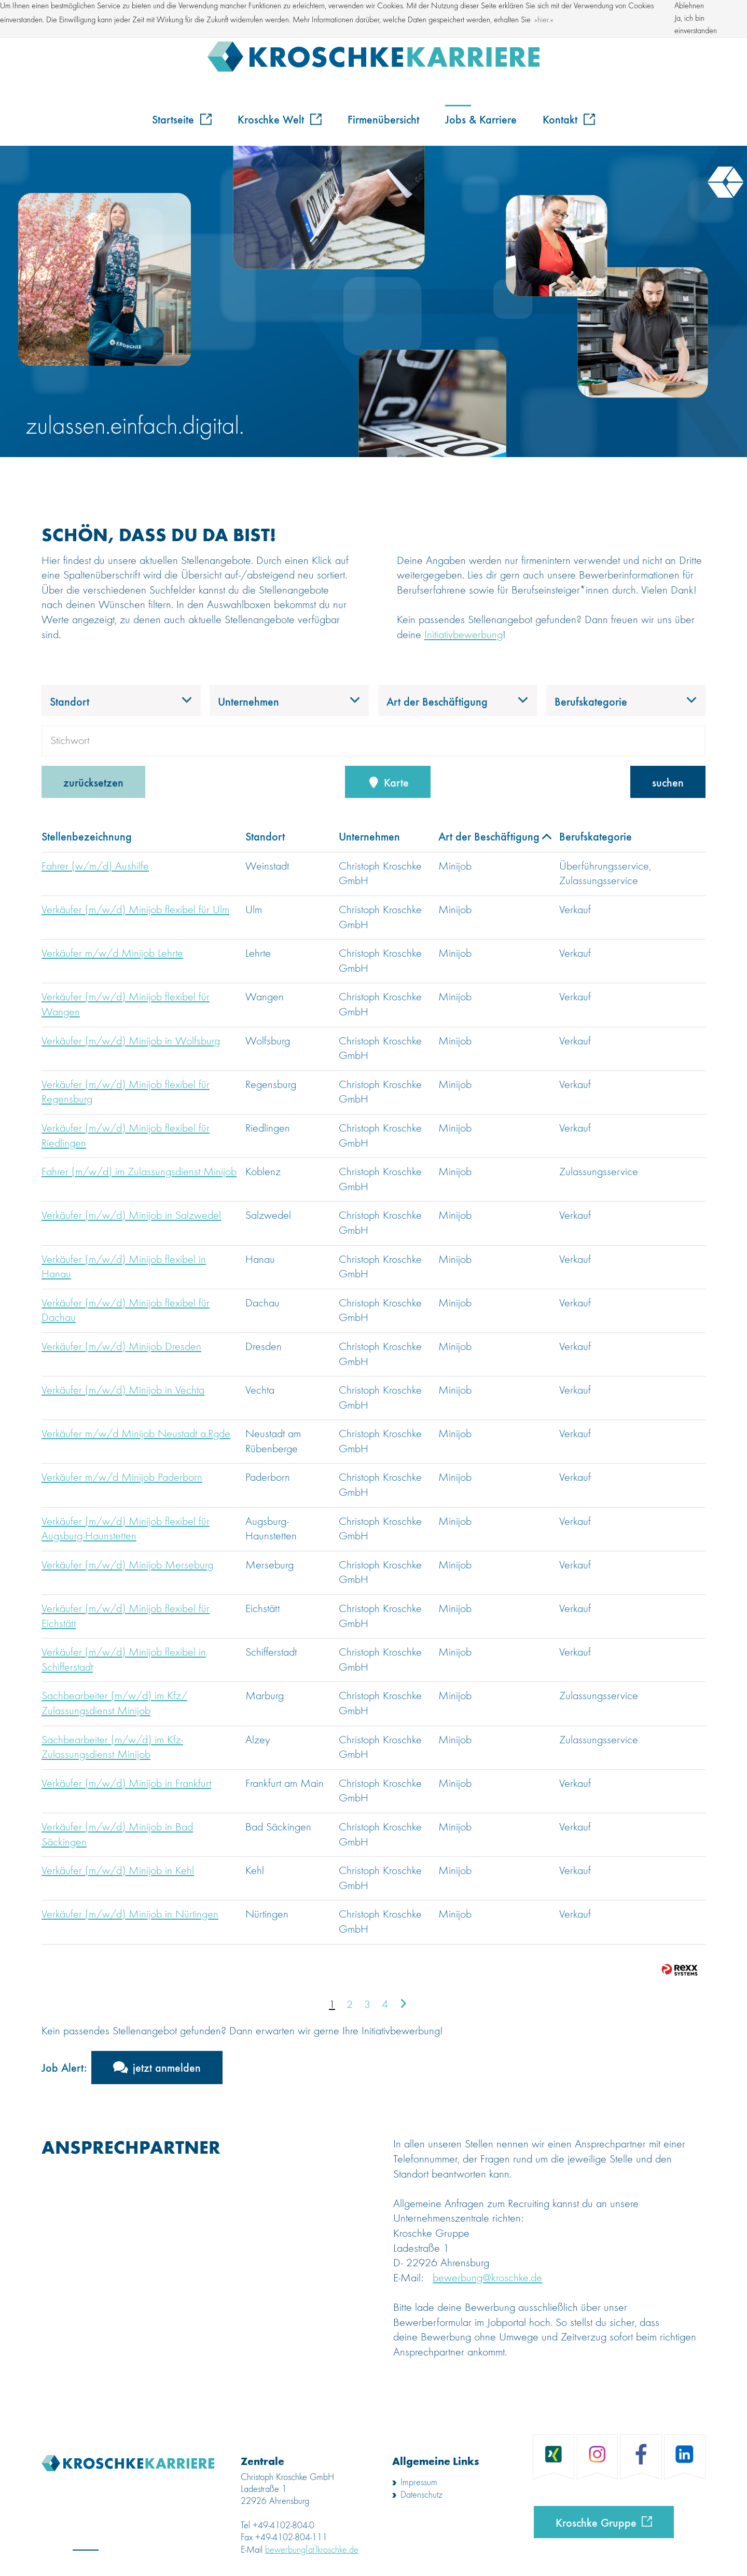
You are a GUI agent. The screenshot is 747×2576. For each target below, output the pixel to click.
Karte (388, 782)
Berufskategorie (595, 836)
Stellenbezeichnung (87, 836)
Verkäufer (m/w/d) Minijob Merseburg (127, 1565)
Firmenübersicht (383, 119)
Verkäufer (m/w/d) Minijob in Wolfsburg (131, 1041)
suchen (668, 782)
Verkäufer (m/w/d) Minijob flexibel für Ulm (135, 910)
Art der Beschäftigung (494, 836)
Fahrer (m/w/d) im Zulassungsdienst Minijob (139, 1172)
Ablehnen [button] (689, 6)
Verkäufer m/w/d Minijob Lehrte (112, 953)
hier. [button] (543, 20)
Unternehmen (369, 836)
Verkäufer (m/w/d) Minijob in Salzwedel (131, 1215)
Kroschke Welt (280, 119)
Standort (265, 836)
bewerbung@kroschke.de (487, 2278)
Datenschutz (421, 2495)
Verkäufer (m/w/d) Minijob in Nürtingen (130, 1914)
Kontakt (569, 119)
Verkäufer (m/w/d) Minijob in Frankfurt (126, 1783)
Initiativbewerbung (463, 635)
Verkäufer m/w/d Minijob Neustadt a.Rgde (136, 1434)
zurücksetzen (93, 782)
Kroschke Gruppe (596, 2522)
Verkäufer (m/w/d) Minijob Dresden (121, 1347)
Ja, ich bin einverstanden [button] (695, 25)
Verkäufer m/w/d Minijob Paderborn (122, 1477)
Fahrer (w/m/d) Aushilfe (95, 866)
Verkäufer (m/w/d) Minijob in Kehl (118, 1871)
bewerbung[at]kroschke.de (311, 2550)
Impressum (418, 2482)
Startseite (182, 119)
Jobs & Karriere (481, 119)
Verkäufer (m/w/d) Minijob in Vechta (123, 1390)
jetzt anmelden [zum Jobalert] (167, 2067)
